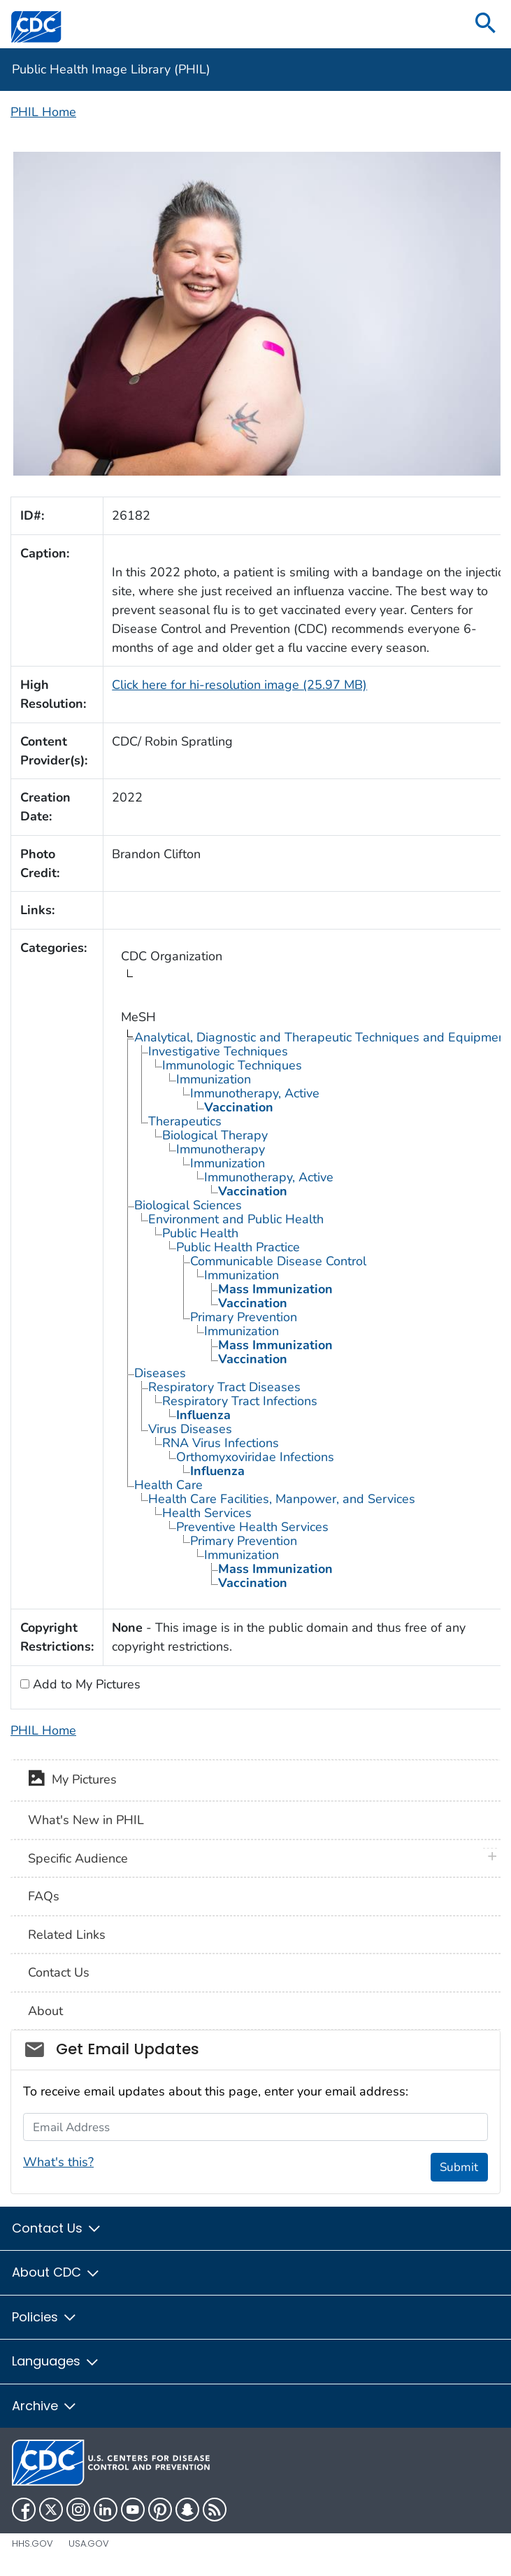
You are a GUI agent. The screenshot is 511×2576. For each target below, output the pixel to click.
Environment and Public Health (236, 1219)
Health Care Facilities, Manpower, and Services (281, 1498)
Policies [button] (45, 2317)
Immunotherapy (220, 1149)
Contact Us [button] (57, 2228)
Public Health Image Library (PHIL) (111, 69)
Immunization (213, 1079)
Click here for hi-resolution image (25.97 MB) (239, 684)
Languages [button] (56, 2361)
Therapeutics (185, 1121)
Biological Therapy (215, 1135)
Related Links (67, 1934)
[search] (486, 24)
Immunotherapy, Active (254, 1093)
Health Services (207, 1512)
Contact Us (58, 1972)
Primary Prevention (243, 1317)
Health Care (168, 1484)
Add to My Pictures (85, 1684)
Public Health (200, 1233)
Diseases (160, 1373)
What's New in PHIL (86, 1820)
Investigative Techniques (218, 1051)
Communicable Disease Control (278, 1261)
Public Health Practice (238, 1247)
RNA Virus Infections (220, 1443)
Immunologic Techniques (232, 1065)
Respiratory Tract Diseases (224, 1387)
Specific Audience (78, 1858)
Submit (459, 2167)
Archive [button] (45, 2405)
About (45, 2010)
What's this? (58, 2162)
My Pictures (72, 1781)
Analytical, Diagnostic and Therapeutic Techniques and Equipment (322, 1037)
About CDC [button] (56, 2272)
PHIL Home (43, 112)
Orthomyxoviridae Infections (255, 1457)
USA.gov (89, 2543)
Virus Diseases (190, 1429)
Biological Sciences (188, 1205)
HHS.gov (32, 2543)
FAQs (43, 1896)
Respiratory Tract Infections (239, 1401)
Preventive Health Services (252, 1526)
